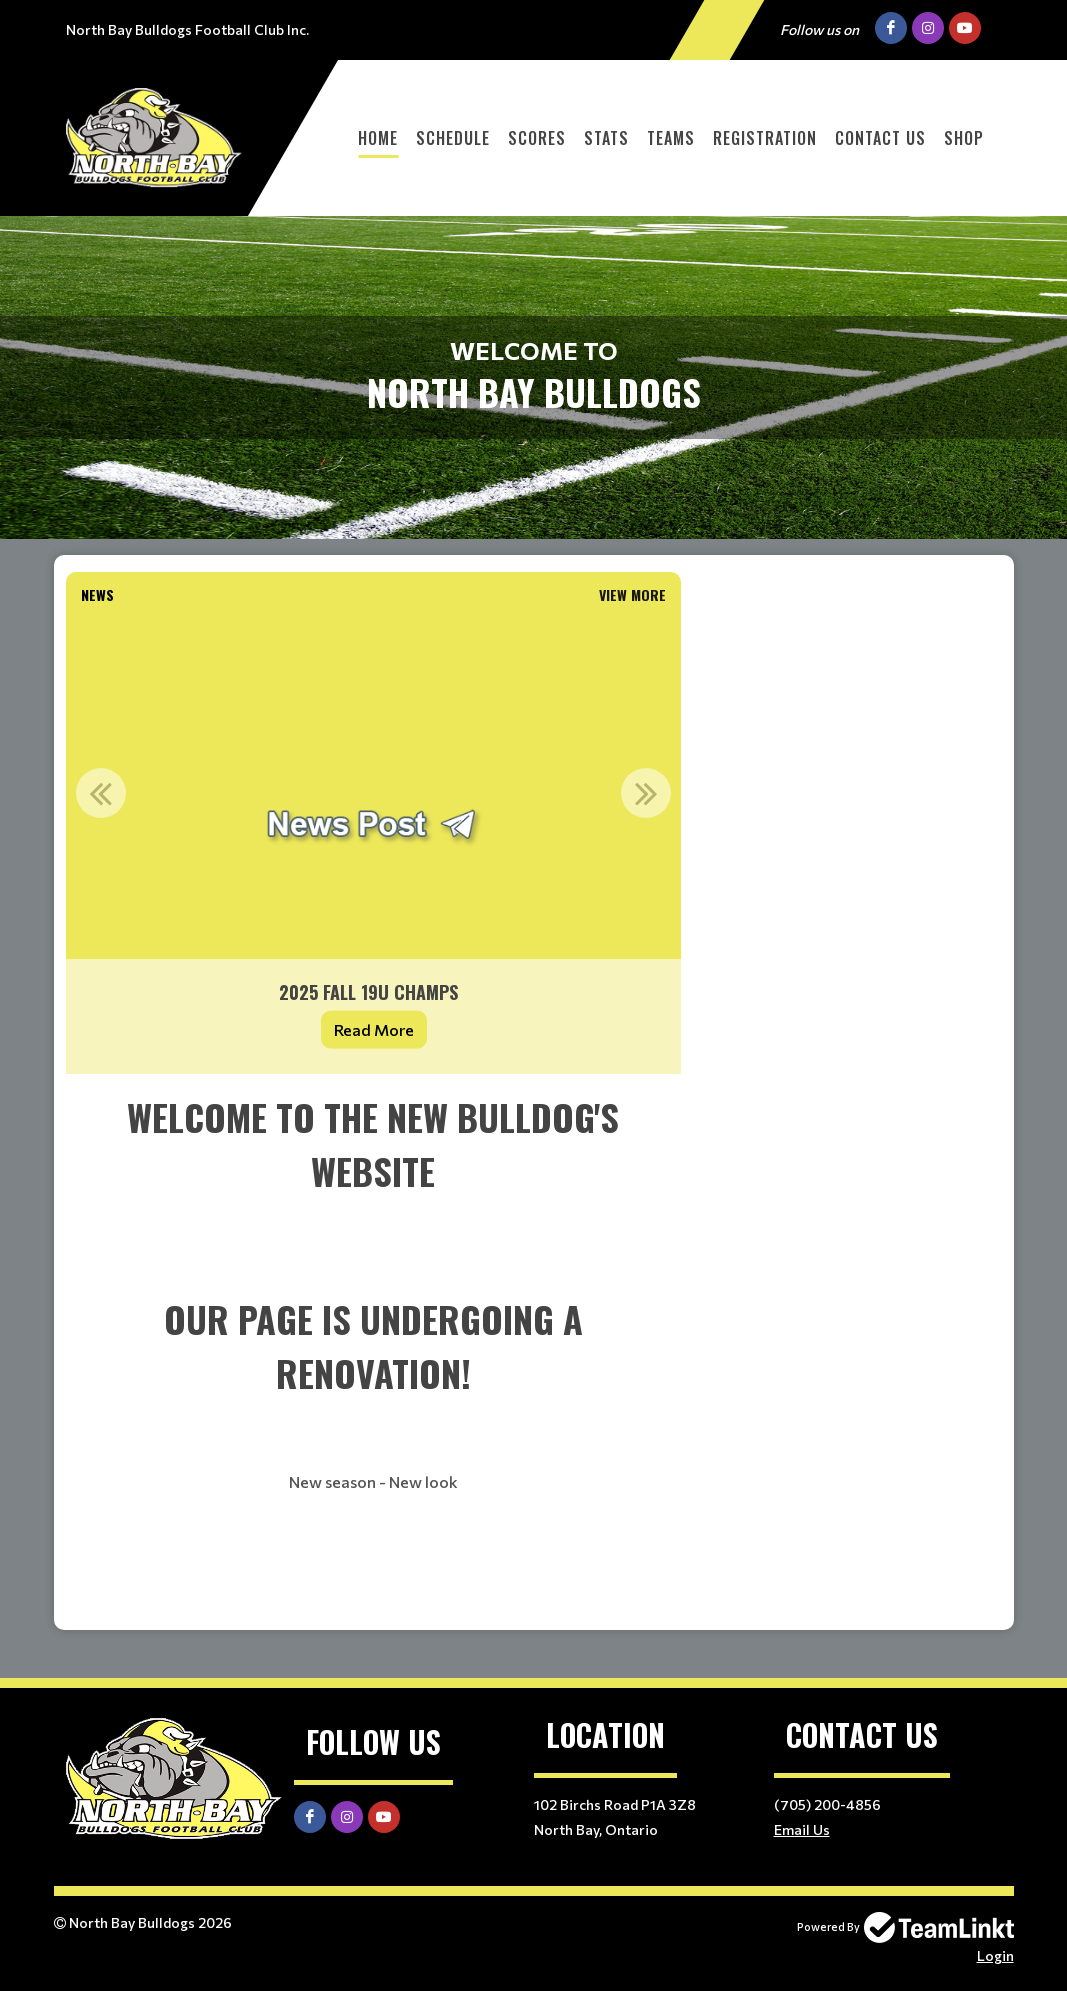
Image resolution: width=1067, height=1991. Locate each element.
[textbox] (374, 1352)
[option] (374, 843)
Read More (374, 1029)
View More (632, 594)
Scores (537, 138)
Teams (671, 138)
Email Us (802, 1829)
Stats (606, 138)
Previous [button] (101, 793)
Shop (964, 138)
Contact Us (880, 138)
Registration (765, 138)
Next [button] (646, 793)
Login (995, 1955)
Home (378, 138)
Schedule (453, 138)
